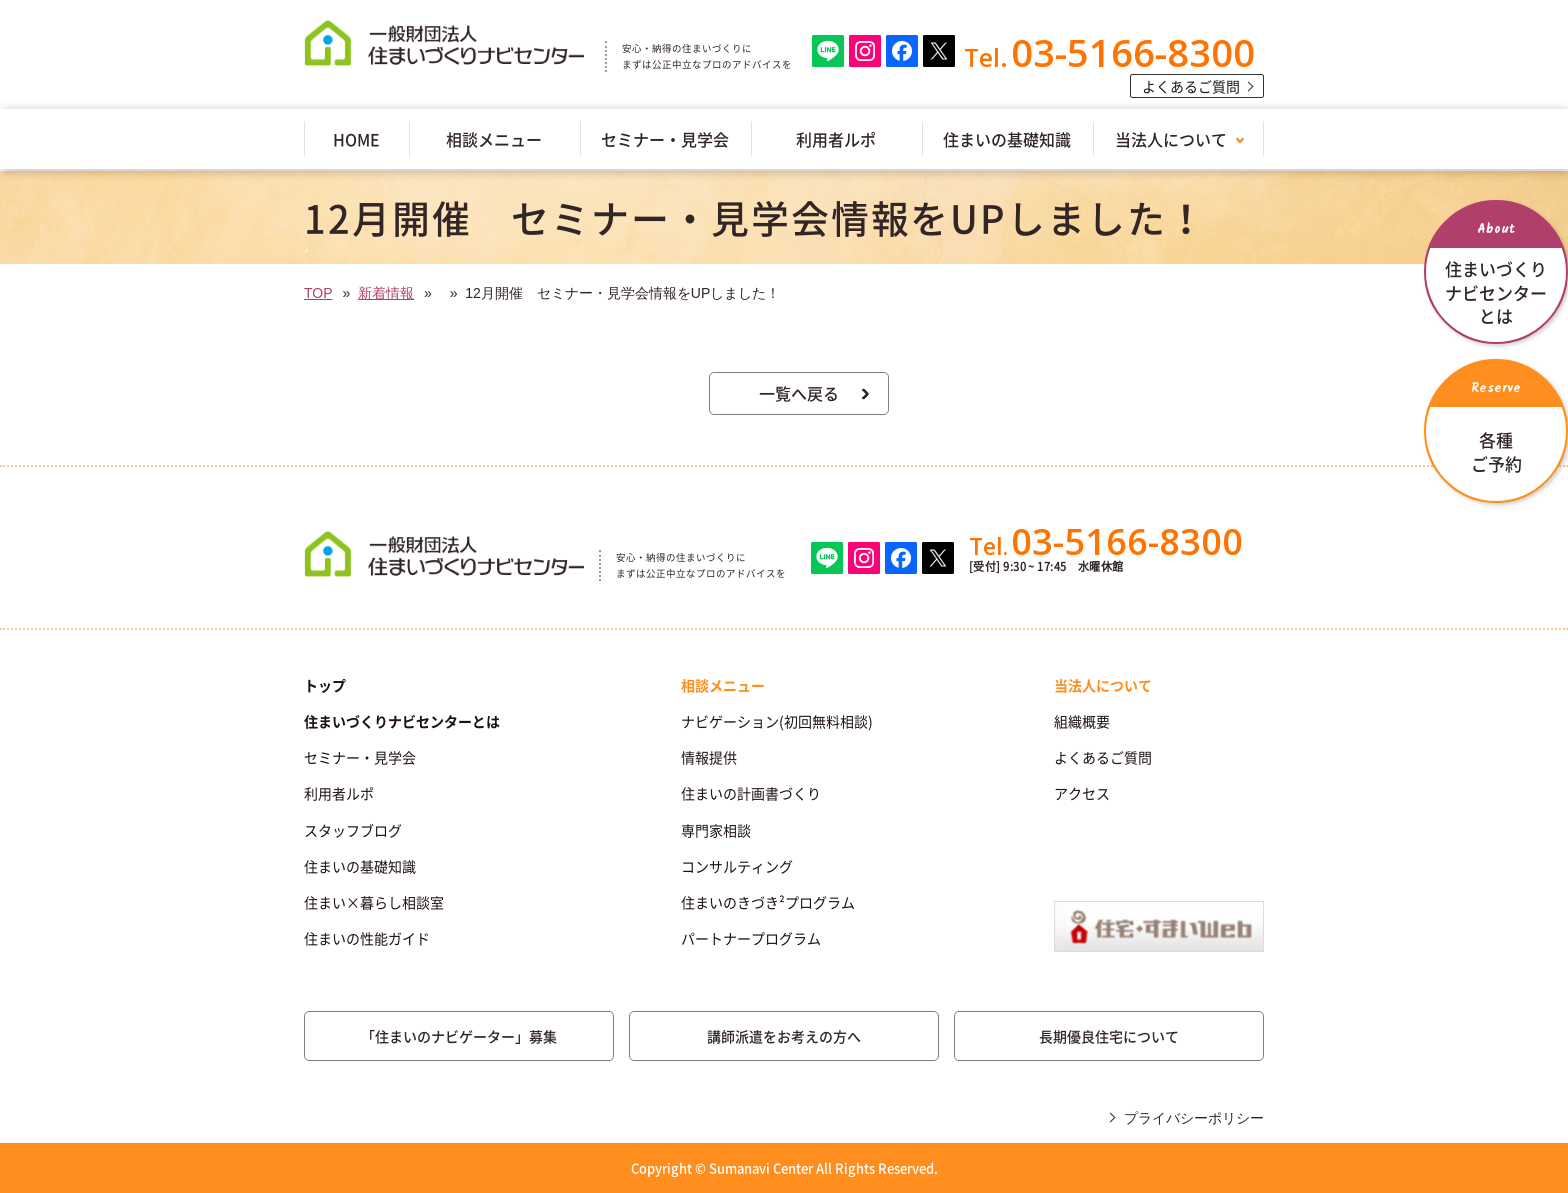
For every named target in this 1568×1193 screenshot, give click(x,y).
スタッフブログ (353, 830)
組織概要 (1082, 721)
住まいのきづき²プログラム (768, 902)
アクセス (1082, 793)
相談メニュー (494, 139)
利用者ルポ (836, 139)
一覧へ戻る (799, 393)
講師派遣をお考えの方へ (784, 1036)
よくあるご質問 (1191, 86)
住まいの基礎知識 (1007, 139)
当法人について (1171, 139)
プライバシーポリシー (1194, 1118)
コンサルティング (737, 866)
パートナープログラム (751, 938)
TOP (318, 293)
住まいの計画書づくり (751, 793)
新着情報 (386, 293)
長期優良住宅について (1109, 1036)
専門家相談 (716, 830)
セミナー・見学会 (665, 139)
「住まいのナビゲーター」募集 (459, 1036)
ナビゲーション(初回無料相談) (777, 721)
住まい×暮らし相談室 (374, 902)
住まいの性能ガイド (367, 938)
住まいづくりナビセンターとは (402, 721)
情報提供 (709, 757)
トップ (325, 685)
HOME (356, 139)
